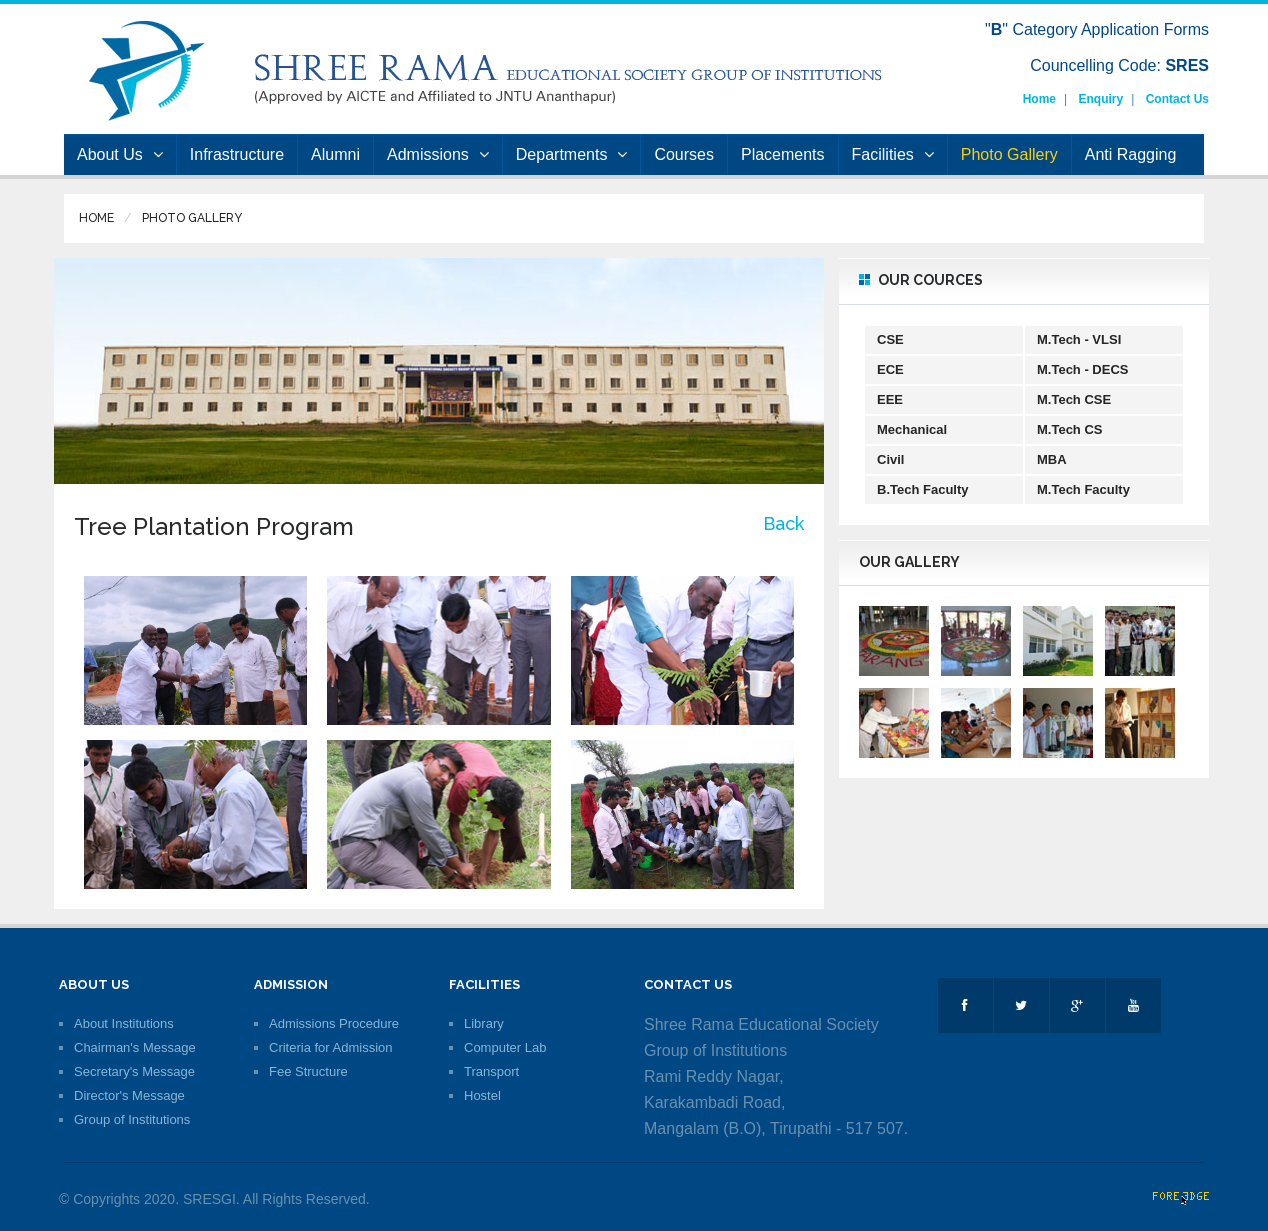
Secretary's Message (134, 1071)
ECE (890, 369)
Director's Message (129, 1095)
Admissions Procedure (334, 1023)
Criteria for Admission (331, 1047)
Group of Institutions (132, 1119)
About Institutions (124, 1023)
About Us (120, 154)
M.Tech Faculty (1083, 489)
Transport (491, 1071)
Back (783, 523)
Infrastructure (237, 154)
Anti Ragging (1131, 154)
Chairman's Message (135, 1047)
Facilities (893, 154)
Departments (572, 154)
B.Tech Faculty (923, 489)
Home (1039, 99)
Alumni (335, 154)
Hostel (482, 1095)
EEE (890, 399)
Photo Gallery (1009, 154)
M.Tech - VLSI (1079, 339)
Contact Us (1177, 99)
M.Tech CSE (1074, 399)
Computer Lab (505, 1047)
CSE (890, 339)
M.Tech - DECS (1083, 369)
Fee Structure (308, 1071)
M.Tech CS (1070, 429)
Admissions (438, 154)
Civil (890, 459)
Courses (684, 154)
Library (484, 1023)
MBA (1052, 459)
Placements (783, 154)
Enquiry (1101, 99)
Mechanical (912, 429)
